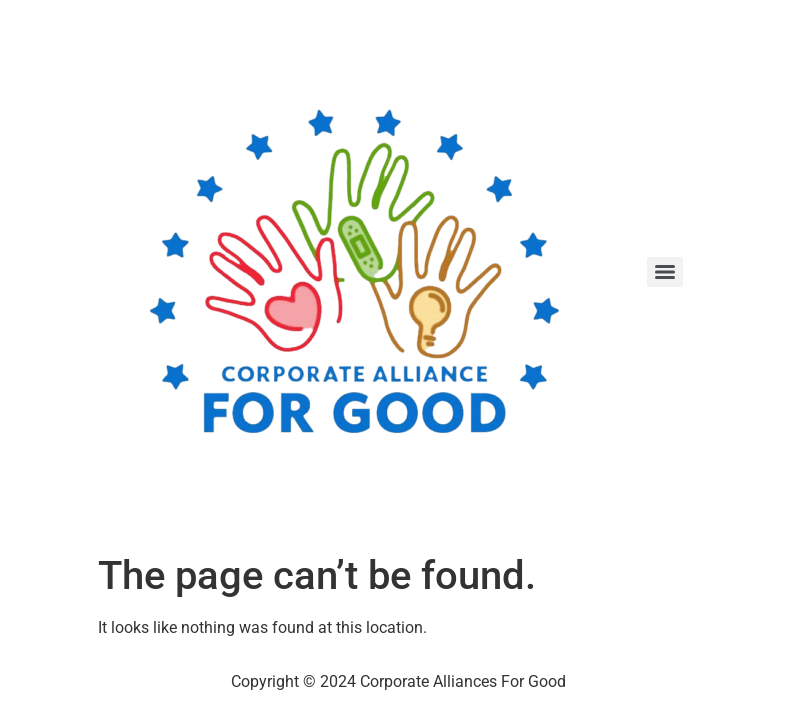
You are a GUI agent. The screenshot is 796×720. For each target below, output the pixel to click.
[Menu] (665, 272)
